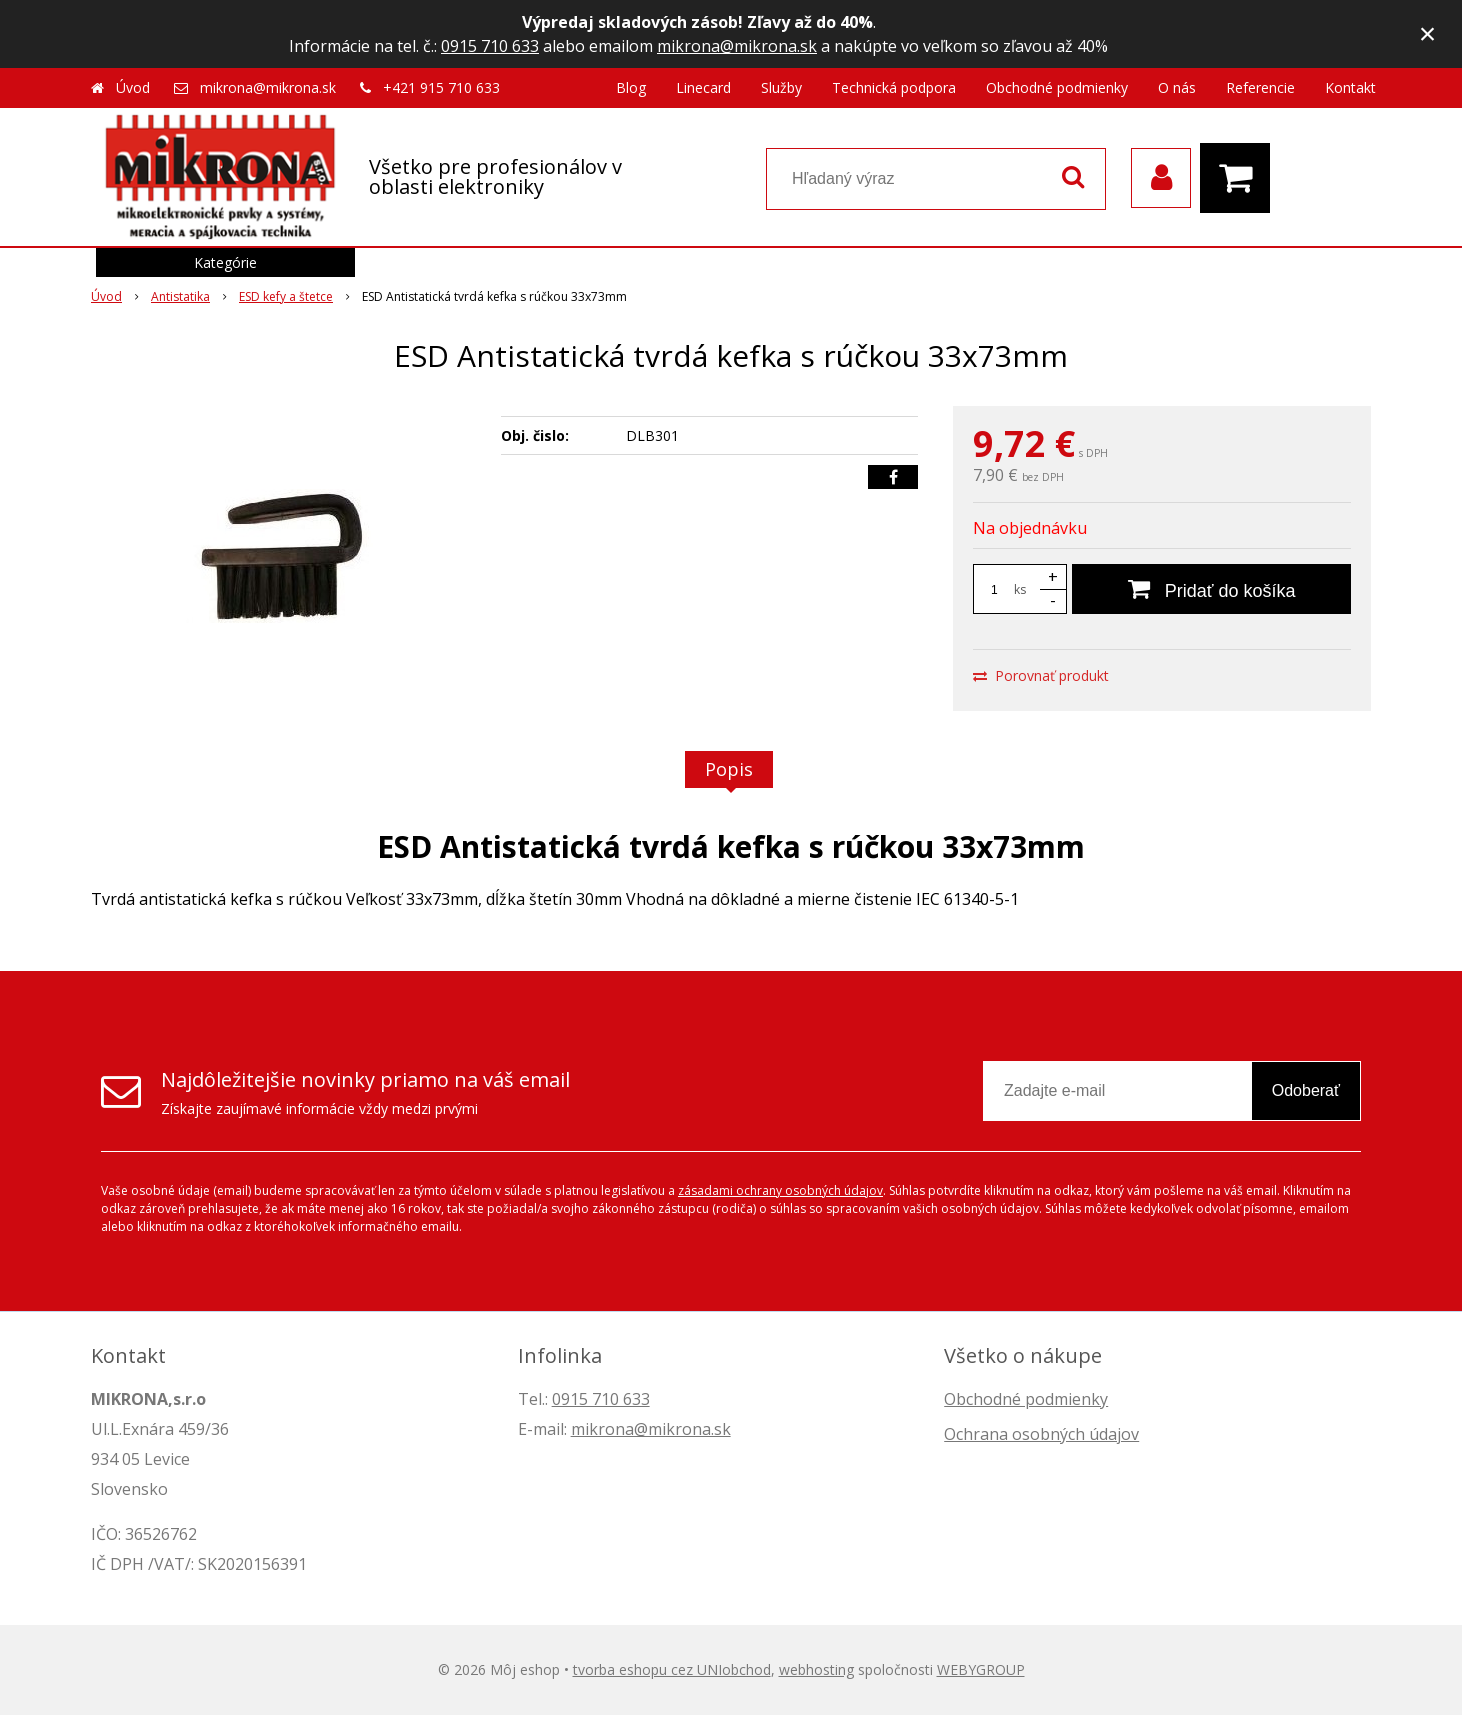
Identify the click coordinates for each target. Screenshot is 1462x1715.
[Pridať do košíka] (1211, 589)
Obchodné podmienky (1057, 87)
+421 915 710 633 (441, 87)
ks (1020, 589)
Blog (631, 87)
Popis (729, 769)
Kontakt (1350, 87)
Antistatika (180, 296)
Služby (781, 87)
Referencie (1260, 87)
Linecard (703, 87)
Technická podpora (894, 87)
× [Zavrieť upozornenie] (1428, 33)
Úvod (133, 87)
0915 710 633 (490, 46)
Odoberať (1306, 1090)
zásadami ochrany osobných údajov (780, 1190)
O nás (1177, 87)
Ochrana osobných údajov (1041, 1434)
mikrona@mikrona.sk (737, 46)
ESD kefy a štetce (286, 296)
